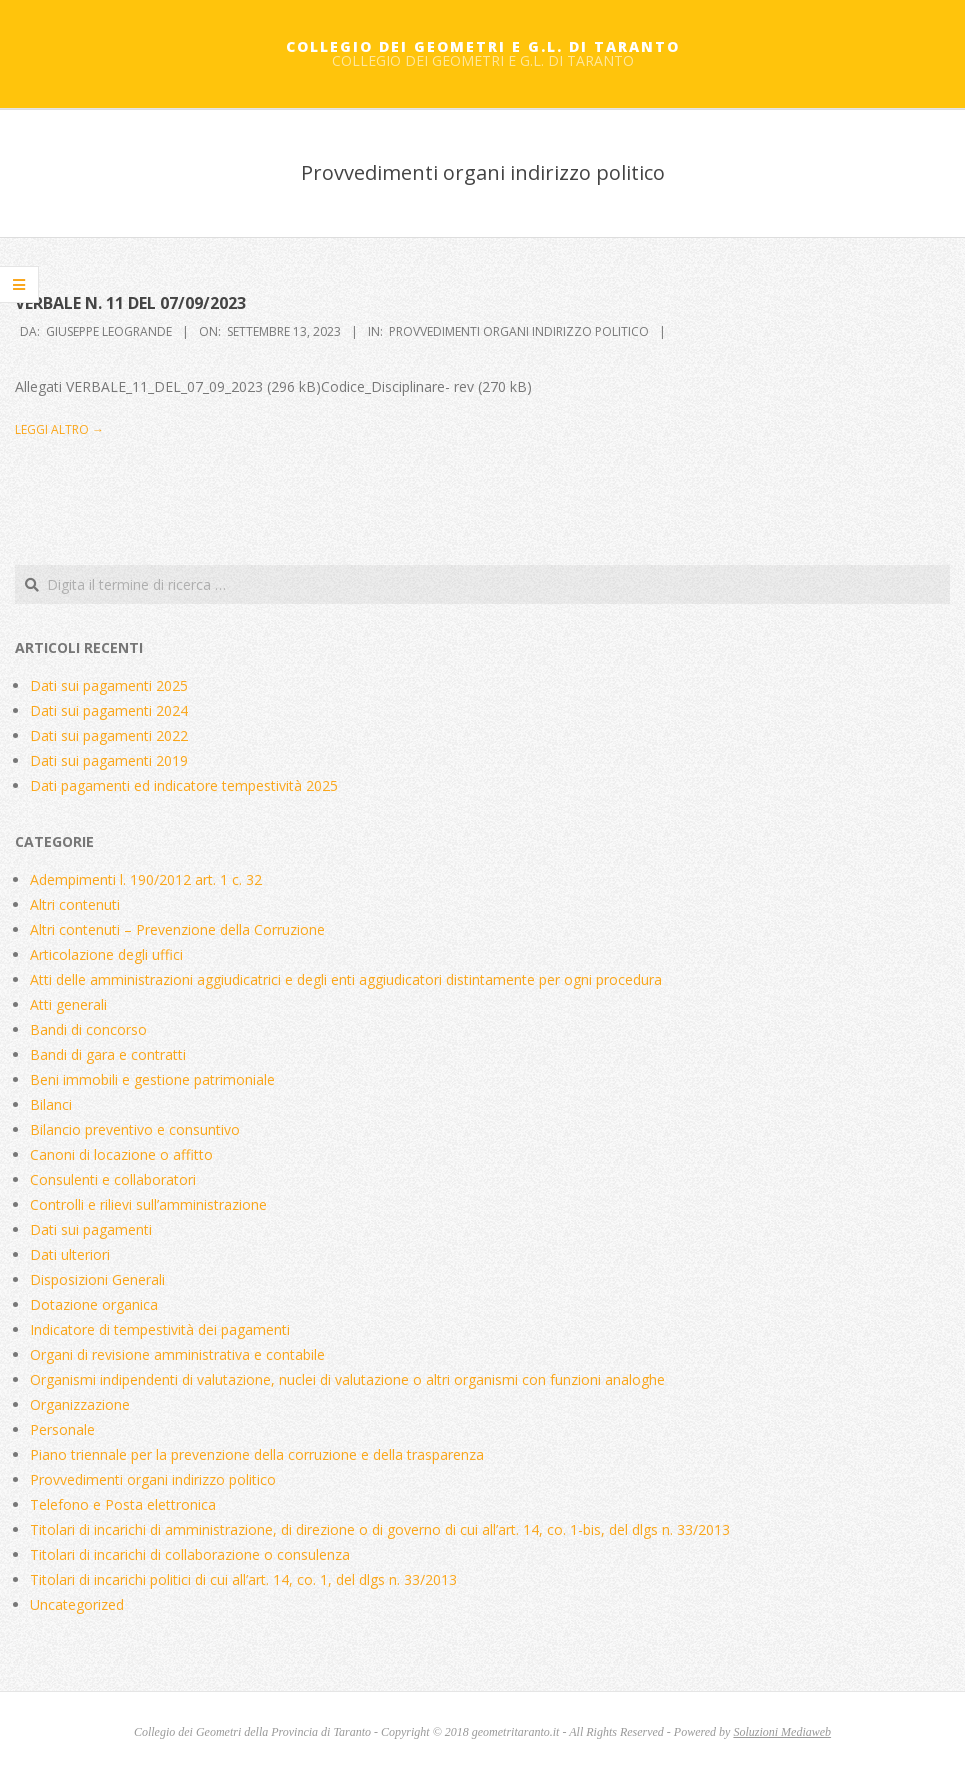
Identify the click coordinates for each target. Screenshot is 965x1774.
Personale (62, 1429)
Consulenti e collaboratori (113, 1179)
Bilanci (51, 1104)
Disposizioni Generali (97, 1279)
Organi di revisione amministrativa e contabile (177, 1354)
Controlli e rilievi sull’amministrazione (148, 1204)
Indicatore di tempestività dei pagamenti (160, 1329)
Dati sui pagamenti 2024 (109, 710)
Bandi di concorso (88, 1029)
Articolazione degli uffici (106, 954)
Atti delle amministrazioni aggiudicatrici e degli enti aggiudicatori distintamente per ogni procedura (346, 979)
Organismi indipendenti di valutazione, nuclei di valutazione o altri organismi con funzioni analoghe (347, 1379)
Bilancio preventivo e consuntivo (135, 1129)
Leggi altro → (59, 429)
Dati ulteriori (70, 1254)
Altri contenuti (75, 904)
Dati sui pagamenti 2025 (109, 685)
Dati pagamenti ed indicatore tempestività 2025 (184, 785)
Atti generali (68, 1004)
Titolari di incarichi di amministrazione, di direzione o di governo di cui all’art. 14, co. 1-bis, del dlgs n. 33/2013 (380, 1529)
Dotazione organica (94, 1304)
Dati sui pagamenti (91, 1229)
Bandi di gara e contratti (108, 1054)
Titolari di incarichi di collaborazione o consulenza (190, 1554)
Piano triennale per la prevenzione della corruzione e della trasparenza (257, 1454)
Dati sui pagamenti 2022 (109, 735)
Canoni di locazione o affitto (121, 1154)
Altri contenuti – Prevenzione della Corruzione (177, 929)
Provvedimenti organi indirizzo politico (519, 331)
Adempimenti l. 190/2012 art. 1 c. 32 (146, 879)
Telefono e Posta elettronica (123, 1504)
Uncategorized (77, 1604)
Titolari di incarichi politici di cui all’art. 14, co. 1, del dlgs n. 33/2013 (243, 1579)
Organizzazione (80, 1404)
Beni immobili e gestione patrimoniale (152, 1079)
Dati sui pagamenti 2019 (109, 760)
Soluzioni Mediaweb (782, 1732)
